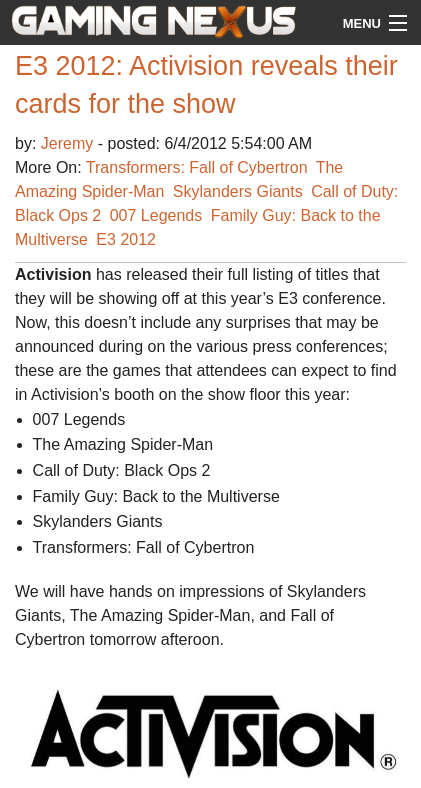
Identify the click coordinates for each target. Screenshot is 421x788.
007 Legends (156, 215)
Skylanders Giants (238, 191)
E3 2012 (126, 239)
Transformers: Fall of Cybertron (197, 167)
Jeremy (69, 143)
